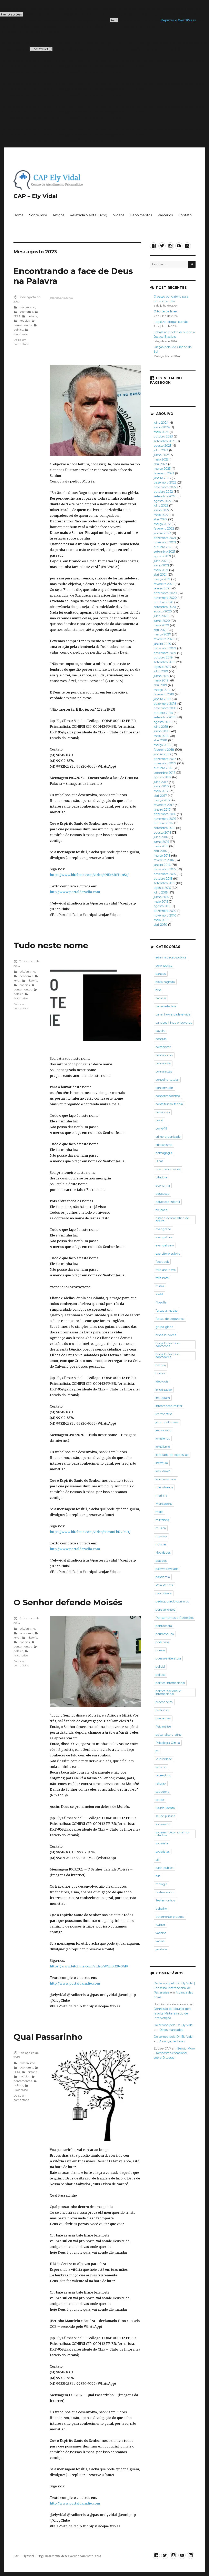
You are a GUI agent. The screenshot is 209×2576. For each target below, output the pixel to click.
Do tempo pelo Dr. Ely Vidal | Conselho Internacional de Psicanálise (174, 1987)
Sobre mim (38, 215)
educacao (162, 1194)
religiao (161, 1783)
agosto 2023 (162, 445)
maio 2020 (161, 625)
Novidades (163, 1552)
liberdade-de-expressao (172, 1455)
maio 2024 (161, 432)
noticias (24, 320)
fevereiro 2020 (164, 639)
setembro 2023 (165, 441)
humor (160, 1373)
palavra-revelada (167, 1569)
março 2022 (162, 524)
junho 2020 (162, 621)
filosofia (161, 1302)
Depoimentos (141, 215)
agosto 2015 (162, 888)
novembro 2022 (165, 487)
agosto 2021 (162, 556)
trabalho (161, 1908)
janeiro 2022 (162, 533)
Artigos (58, 215)
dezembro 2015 (165, 869)
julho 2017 (161, 782)
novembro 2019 (165, 653)
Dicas (159, 1161)
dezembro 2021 (165, 538)
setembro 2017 (164, 773)
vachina (161, 1933)
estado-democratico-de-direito (173, 1219)
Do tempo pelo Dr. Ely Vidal (173, 2025)
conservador (164, 1088)
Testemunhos (165, 1900)
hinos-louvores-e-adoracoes (168, 1344)
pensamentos (165, 1609)
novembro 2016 (165, 819)
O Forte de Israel (165, 311)
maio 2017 (161, 791)
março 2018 (162, 745)
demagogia (164, 1153)
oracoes (161, 1561)
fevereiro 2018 (164, 750)
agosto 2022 (162, 501)
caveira (160, 1031)
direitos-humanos (168, 1169)
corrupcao (163, 1112)
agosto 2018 (162, 722)
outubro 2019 (163, 657)
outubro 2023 (163, 436)
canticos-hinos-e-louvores (174, 1022)
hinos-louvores (166, 1335)
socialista (162, 1843)
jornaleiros (163, 1438)
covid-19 (161, 1128)
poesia (160, 1650)
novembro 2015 (165, 874)
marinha (161, 1495)
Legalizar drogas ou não (171, 322)
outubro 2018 (163, 713)
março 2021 (162, 579)
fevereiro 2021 (164, 584)
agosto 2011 (162, 906)
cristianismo (27, 307)
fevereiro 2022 (164, 528)
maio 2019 (161, 680)
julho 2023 (161, 450)
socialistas (163, 1851)
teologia (161, 1884)
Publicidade (164, 1759)
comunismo (164, 1055)
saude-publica (165, 1816)
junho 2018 (161, 731)
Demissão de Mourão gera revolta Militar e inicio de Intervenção (172, 2013)
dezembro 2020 (165, 593)
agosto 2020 (163, 611)
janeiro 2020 (162, 644)
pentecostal (164, 1626)
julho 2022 (161, 505)
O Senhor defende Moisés (67, 1602)
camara (161, 998)
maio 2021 (161, 570)
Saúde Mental (165, 1808)
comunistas (164, 1071)
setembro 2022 (165, 496)
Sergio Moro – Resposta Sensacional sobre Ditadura (174, 2053)
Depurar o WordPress (178, 20)
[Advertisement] (95, 329)
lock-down (163, 1471)
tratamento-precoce (170, 1917)
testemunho (164, 1892)
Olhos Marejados (171, 2030)
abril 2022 (160, 519)
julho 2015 (161, 892)
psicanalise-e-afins (168, 1734)
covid (159, 1120)
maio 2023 (161, 459)
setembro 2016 (164, 828)
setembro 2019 (164, 662)
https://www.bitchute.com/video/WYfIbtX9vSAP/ (89, 1966)
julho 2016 (161, 837)
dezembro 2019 (165, 648)
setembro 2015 (164, 883)
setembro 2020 (165, 607)
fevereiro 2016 (164, 860)
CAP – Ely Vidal (35, 195)
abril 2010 (160, 924)
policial (160, 1666)
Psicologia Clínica (168, 1743)
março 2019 (162, 690)
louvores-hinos (166, 1479)
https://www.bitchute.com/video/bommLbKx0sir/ (90, 1532)
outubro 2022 (163, 491)
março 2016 (162, 855)
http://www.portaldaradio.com (75, 892)
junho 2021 (161, 565)
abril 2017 (160, 796)
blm (158, 990)
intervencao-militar (169, 1406)
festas (160, 1286)
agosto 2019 (162, 667)
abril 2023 (160, 464)
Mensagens (164, 1504)
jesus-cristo (163, 1430)
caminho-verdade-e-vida (173, 1014)
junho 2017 (161, 786)
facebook (162, 1262)
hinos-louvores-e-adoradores (168, 1355)
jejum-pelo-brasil (167, 1422)
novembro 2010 (165, 915)
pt (157, 1751)
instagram (163, 1398)
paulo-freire (164, 1593)
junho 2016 (161, 842)
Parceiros (165, 215)
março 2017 (162, 800)
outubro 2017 (163, 768)
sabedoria (162, 1792)
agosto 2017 (162, 777)
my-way (161, 1536)
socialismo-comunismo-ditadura (172, 1834)
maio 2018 (161, 736)
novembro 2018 (165, 708)
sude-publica (164, 1868)
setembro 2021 (164, 551)
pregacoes (163, 1718)
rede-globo (163, 1775)
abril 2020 (161, 630)
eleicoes (161, 1210)
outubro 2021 (163, 547)
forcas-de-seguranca (170, 1319)
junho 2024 (162, 427)
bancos (161, 974)
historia (32, 316)
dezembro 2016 (165, 814)
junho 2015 (161, 897)
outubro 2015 (163, 878)
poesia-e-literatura (168, 1658)
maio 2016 (161, 846)
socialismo (163, 1824)
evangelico (163, 1229)
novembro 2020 (165, 598)
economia (26, 311)
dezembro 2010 (165, 911)
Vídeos (118, 215)
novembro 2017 (165, 763)
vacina (160, 1941)
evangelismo (165, 1245)
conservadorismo (168, 1096)
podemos (162, 1642)
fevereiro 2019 (164, 694)
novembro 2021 (165, 542)
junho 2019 (161, 676)
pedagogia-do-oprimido (172, 1601)
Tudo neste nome (50, 945)
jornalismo (163, 1446)
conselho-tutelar (167, 1079)
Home (18, 215)
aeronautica (164, 965)
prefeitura (162, 1710)
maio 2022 (161, 515)
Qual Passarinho (48, 2037)
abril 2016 (160, 851)
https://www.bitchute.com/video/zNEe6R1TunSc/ (89, 875)
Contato (185, 215)
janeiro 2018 (162, 754)
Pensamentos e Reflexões (174, 1618)
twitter (160, 1925)
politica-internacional (170, 1683)
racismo (161, 1767)
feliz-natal (162, 1278)
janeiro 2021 (162, 588)
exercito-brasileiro (168, 1253)
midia (159, 1512)
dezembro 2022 (165, 482)
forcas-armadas (166, 1310)
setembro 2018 (165, 717)
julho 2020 (161, 616)
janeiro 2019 (162, 699)
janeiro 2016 (162, 865)
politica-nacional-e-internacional (169, 1692)
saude (160, 1800)
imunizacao (164, 1389)
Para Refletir (164, 1585)
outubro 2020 (163, 602)
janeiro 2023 (162, 478)
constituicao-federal (169, 1104)
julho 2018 (161, 727)
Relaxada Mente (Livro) (88, 215)
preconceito (164, 1702)
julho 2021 (161, 561)
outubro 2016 (163, 823)
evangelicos (164, 1237)
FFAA (159, 1294)
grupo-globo (164, 1327)
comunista (163, 1063)
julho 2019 (161, 671)
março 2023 (162, 468)
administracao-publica (171, 957)
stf (157, 1860)
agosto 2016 (162, 832)
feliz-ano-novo (166, 1270)
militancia (162, 1520)
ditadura (161, 1177)
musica (161, 1528)
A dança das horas (172, 2041)
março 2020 (162, 634)
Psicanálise (163, 1726)
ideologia (162, 1381)
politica (161, 1675)
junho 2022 (161, 510)
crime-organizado (168, 1137)
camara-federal (166, 1006)
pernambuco (165, 1634)
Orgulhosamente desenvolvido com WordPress (69, 2556)
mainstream (164, 1487)
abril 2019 (160, 685)
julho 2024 (161, 422)
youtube (162, 1949)
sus (158, 1876)
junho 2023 (161, 455)
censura (161, 1039)
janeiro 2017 (162, 809)
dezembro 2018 (165, 704)
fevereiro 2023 (164, 473)
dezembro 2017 (165, 759)
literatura (162, 1463)
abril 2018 (160, 740)
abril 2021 (160, 574)
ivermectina (164, 1414)
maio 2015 (161, 901)
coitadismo (163, 1047)
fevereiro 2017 (164, 805)
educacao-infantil (168, 1202)
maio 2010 (161, 920)
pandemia (163, 1577)
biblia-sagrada (165, 982)
